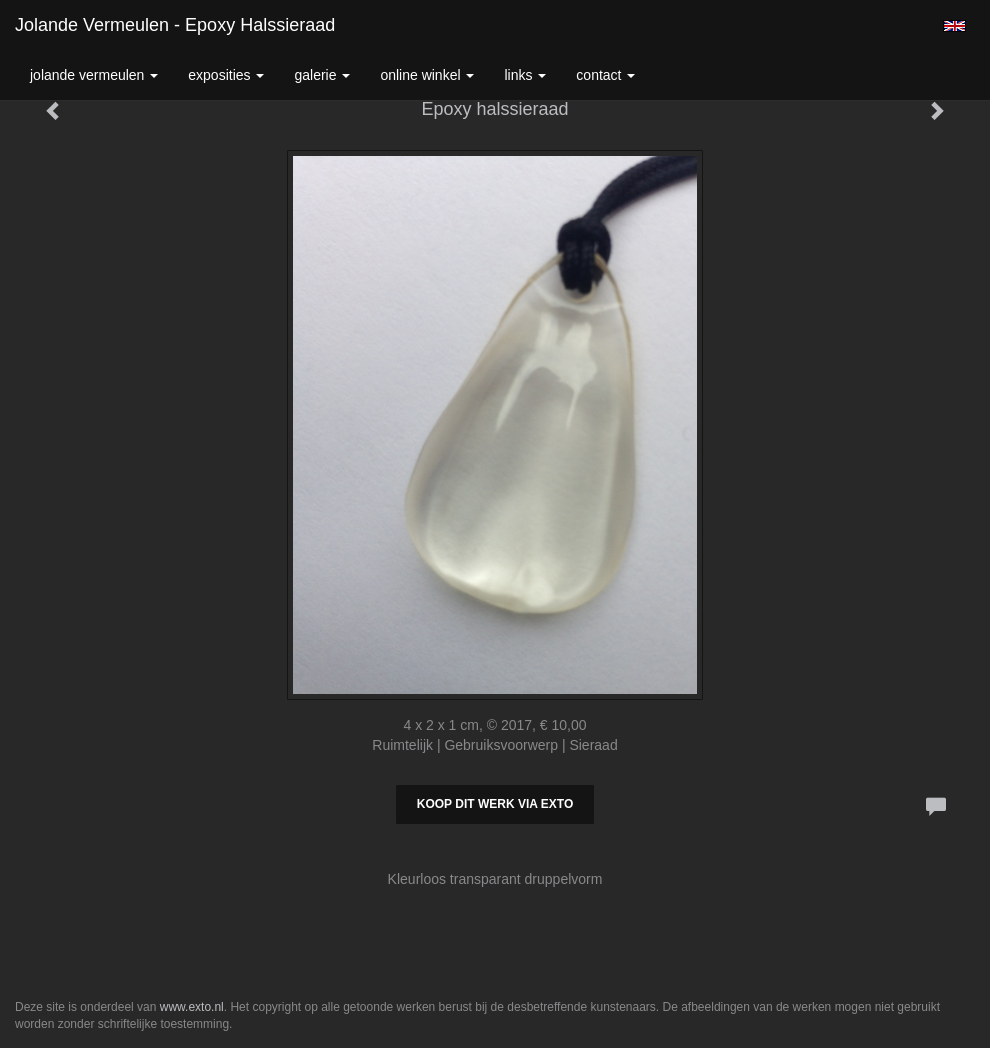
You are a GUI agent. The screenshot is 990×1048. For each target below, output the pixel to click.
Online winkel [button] (427, 75)
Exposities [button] (226, 75)
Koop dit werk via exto (495, 804)
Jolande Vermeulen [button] (94, 75)
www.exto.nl (192, 1007)
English (954, 26)
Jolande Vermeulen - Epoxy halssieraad (175, 25)
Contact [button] (605, 75)
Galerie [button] (322, 75)
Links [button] (525, 75)
